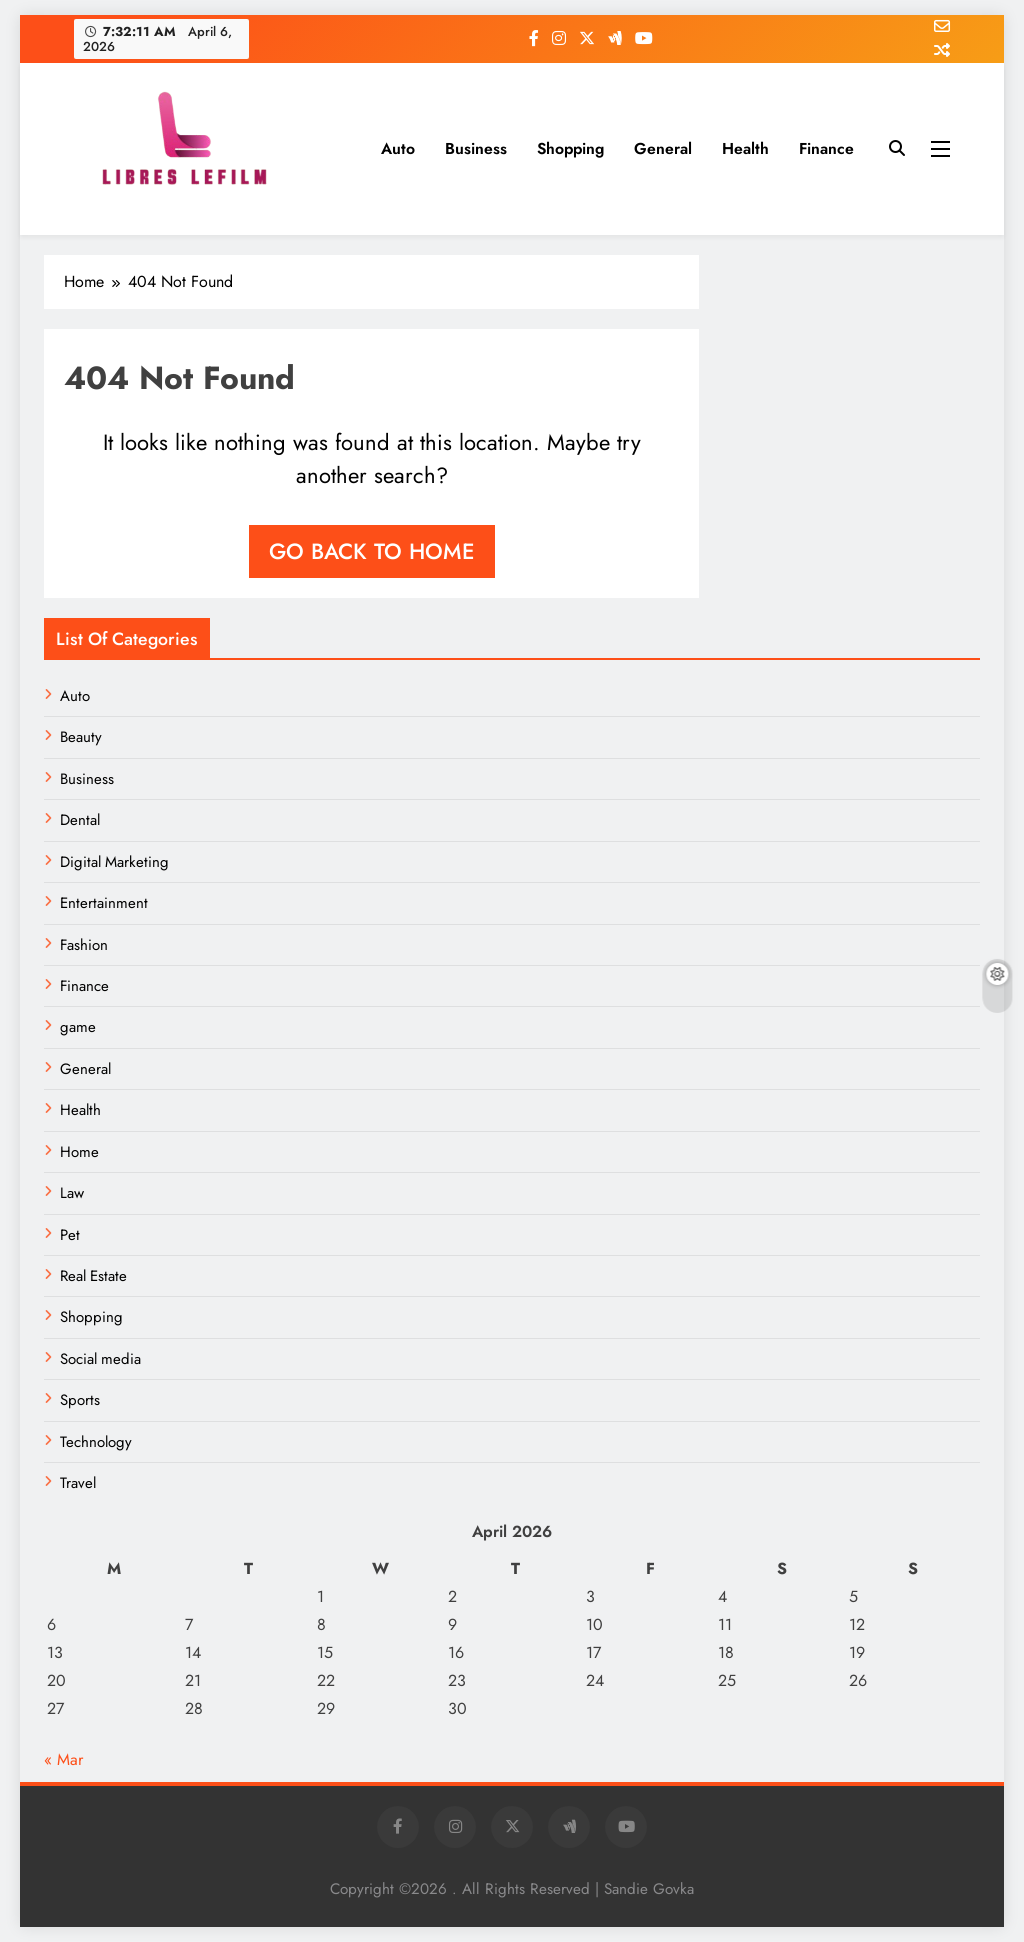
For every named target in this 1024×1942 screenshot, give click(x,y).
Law (72, 1193)
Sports (80, 1400)
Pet (70, 1235)
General (663, 148)
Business (476, 148)
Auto (398, 148)
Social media (100, 1359)
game (78, 1027)
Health (745, 148)
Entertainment (104, 903)
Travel (78, 1483)
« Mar (63, 1759)
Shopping (570, 148)
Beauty (81, 737)
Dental (80, 820)
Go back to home (372, 551)
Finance (826, 148)
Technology (96, 1442)
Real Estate (93, 1276)
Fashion (84, 945)
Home (79, 1152)
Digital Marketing (114, 862)
